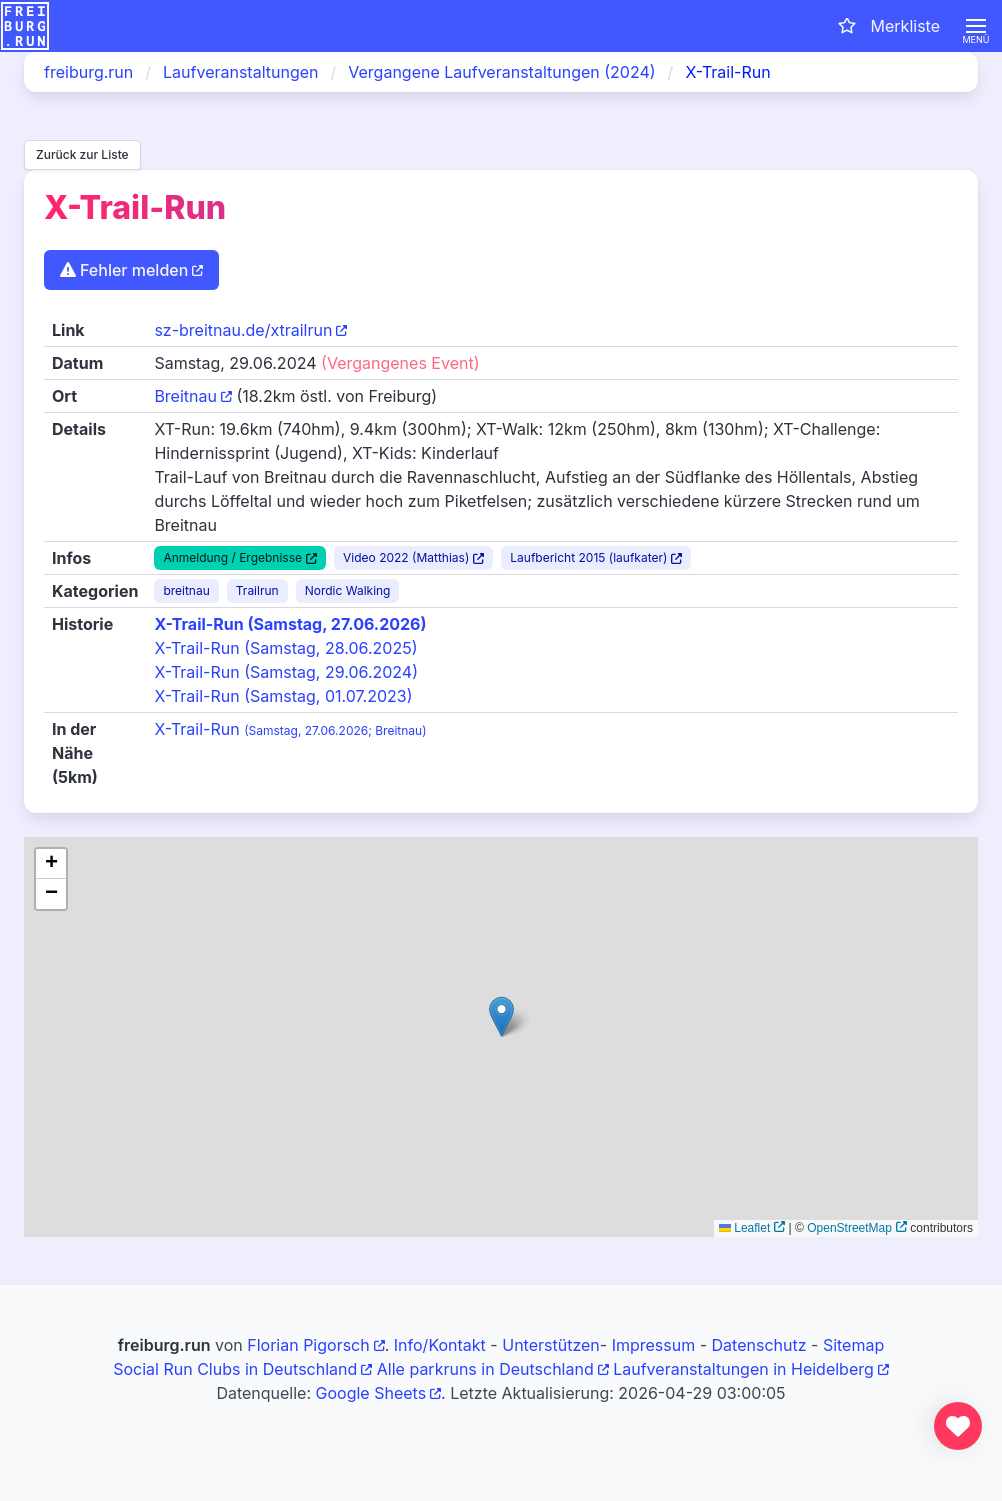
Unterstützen (551, 1345)
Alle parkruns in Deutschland (485, 1369)
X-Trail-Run (290, 729)
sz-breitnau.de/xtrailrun (243, 330)
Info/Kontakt (440, 1345)
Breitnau (185, 396)
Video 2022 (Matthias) (406, 557)
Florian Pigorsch (308, 1345)
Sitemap (853, 1345)
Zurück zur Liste (82, 154)
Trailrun (257, 590)
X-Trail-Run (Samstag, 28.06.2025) (285, 648)
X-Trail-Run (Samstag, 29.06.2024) (286, 672)
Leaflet (744, 1228)
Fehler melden (124, 270)
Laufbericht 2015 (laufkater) (588, 557)
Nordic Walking (348, 590)
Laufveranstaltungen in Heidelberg (743, 1369)
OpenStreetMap (849, 1228)
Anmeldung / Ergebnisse (232, 557)
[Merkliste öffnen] (887, 26)
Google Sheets (371, 1393)
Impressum (654, 1345)
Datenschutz (759, 1345)
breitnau (186, 590)
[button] (976, 26)
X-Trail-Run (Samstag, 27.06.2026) (290, 624)
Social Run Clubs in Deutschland (235, 1369)
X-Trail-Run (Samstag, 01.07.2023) (283, 696)
